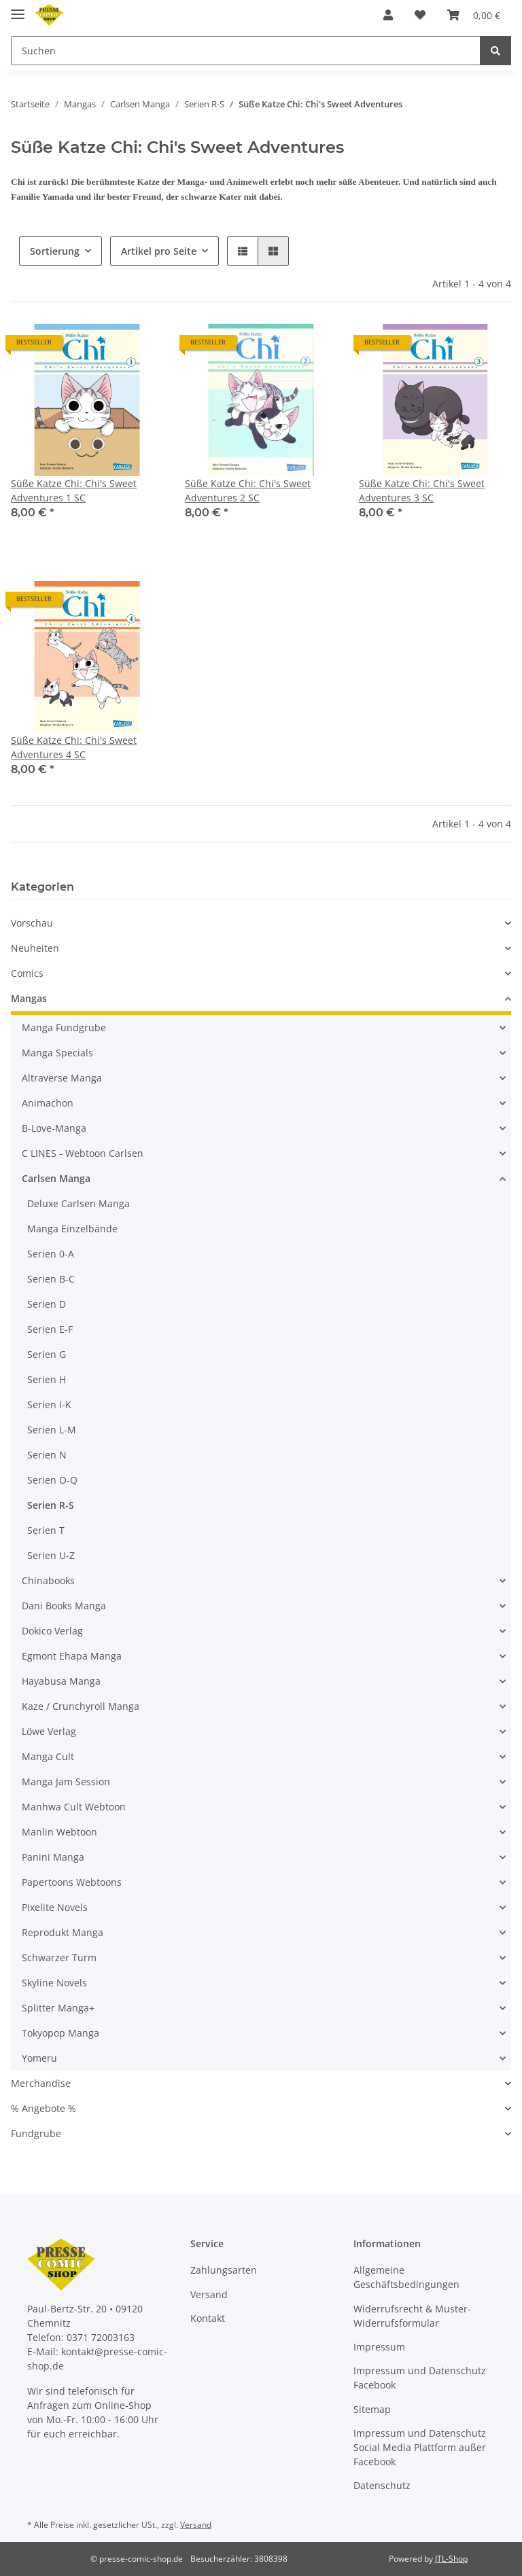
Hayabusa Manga (61, 1681)
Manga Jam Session (66, 1781)
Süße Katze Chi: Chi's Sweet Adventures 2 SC (248, 490)
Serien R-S (50, 1505)
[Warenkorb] (473, 15)
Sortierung (55, 251)
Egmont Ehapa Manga (72, 1655)
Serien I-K (49, 1404)
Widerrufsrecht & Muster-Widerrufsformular (412, 2315)
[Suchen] (246, 50)
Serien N (47, 1454)
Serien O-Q (52, 1479)
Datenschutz (382, 2485)
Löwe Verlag (49, 1731)
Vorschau (32, 922)
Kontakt (207, 2318)
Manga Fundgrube (64, 1027)
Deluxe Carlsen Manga (78, 1203)
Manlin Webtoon (59, 1831)
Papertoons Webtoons (72, 1882)
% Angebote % (43, 2108)
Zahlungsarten (223, 2270)
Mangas (29, 998)
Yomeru (39, 2058)
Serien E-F (50, 1329)
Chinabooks (48, 1580)
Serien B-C (51, 1278)
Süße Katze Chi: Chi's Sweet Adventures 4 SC (74, 747)
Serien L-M (51, 1429)
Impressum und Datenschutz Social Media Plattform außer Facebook (419, 2447)
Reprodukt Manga (62, 1932)
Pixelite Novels (55, 1907)
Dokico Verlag (52, 1630)
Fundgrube (36, 2133)
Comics (27, 973)
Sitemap (372, 2409)
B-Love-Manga (54, 1128)
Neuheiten (35, 948)
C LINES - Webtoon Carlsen (82, 1153)
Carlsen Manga (56, 1178)
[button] (388, 15)
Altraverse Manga (62, 1077)
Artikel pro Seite (158, 251)
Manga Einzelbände (72, 1228)
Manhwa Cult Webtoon (74, 1806)
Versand (209, 2294)
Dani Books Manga (64, 1605)
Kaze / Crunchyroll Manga (80, 1706)
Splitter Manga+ (58, 2007)
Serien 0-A (50, 1253)
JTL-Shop (451, 2558)
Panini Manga (53, 1856)
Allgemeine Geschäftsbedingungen (406, 2277)
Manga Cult (48, 1756)
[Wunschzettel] (420, 15)
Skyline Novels (54, 1982)
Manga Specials (57, 1052)
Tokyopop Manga (60, 2032)
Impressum (379, 2346)
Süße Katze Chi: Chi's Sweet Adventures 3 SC (422, 490)
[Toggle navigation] (17, 8)
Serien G (46, 1354)
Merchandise (41, 2083)
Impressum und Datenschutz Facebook (419, 2377)
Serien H (46, 1379)
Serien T (46, 1530)
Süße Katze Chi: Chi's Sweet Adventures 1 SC (74, 490)
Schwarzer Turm (59, 1957)
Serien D (46, 1304)
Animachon (47, 1102)
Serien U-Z (51, 1555)
